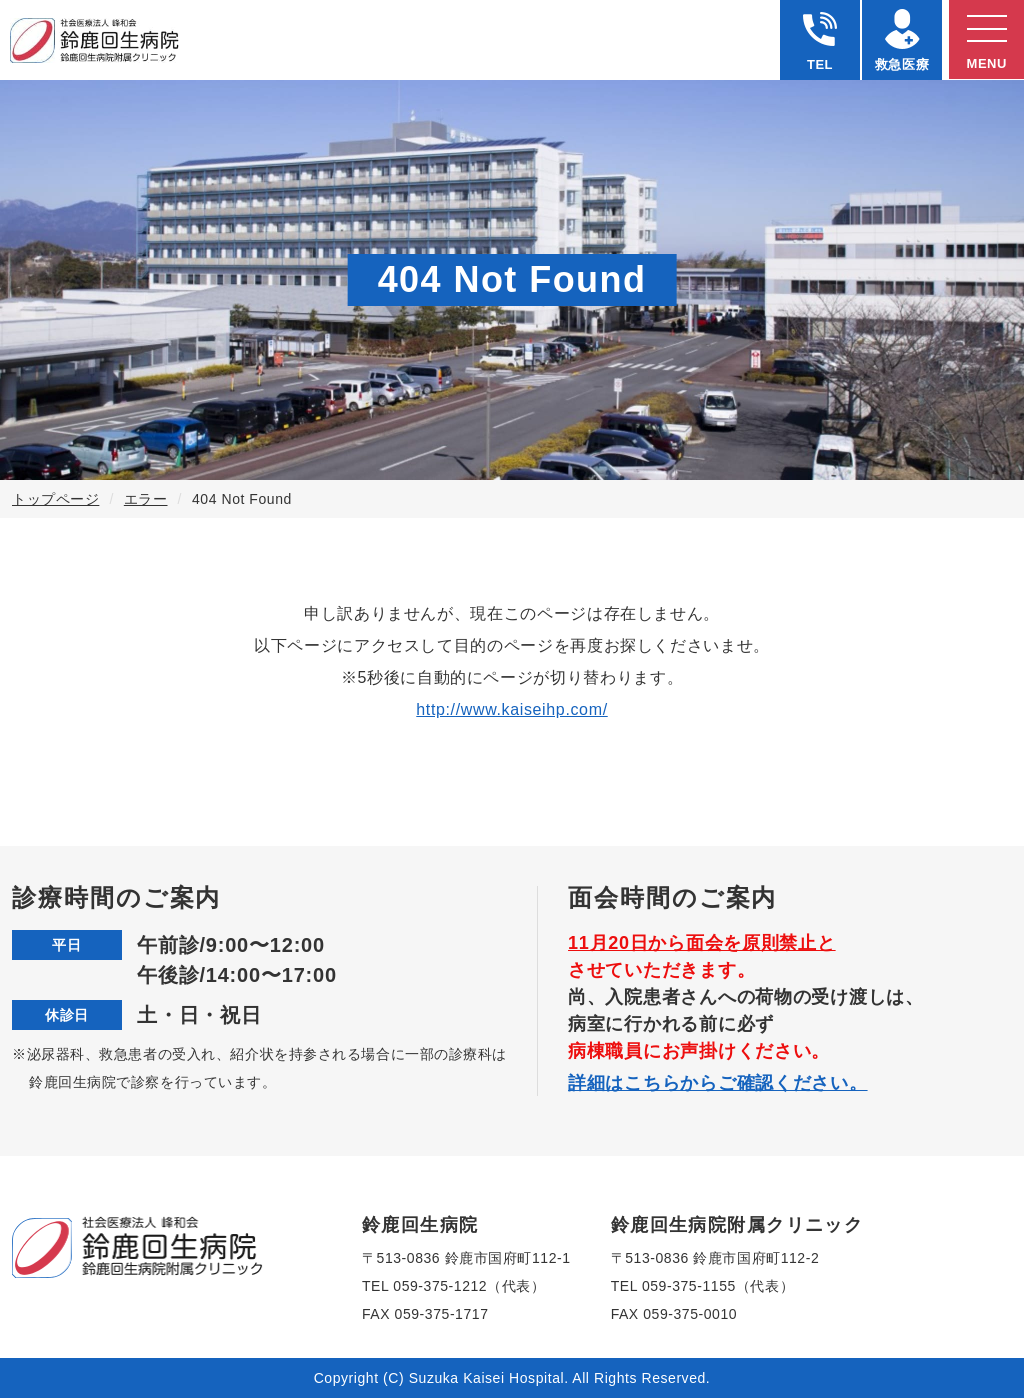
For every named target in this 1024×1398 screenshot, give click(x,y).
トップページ (55, 499)
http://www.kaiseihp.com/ (511, 709)
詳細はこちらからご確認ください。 (718, 1083)
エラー (146, 499)
